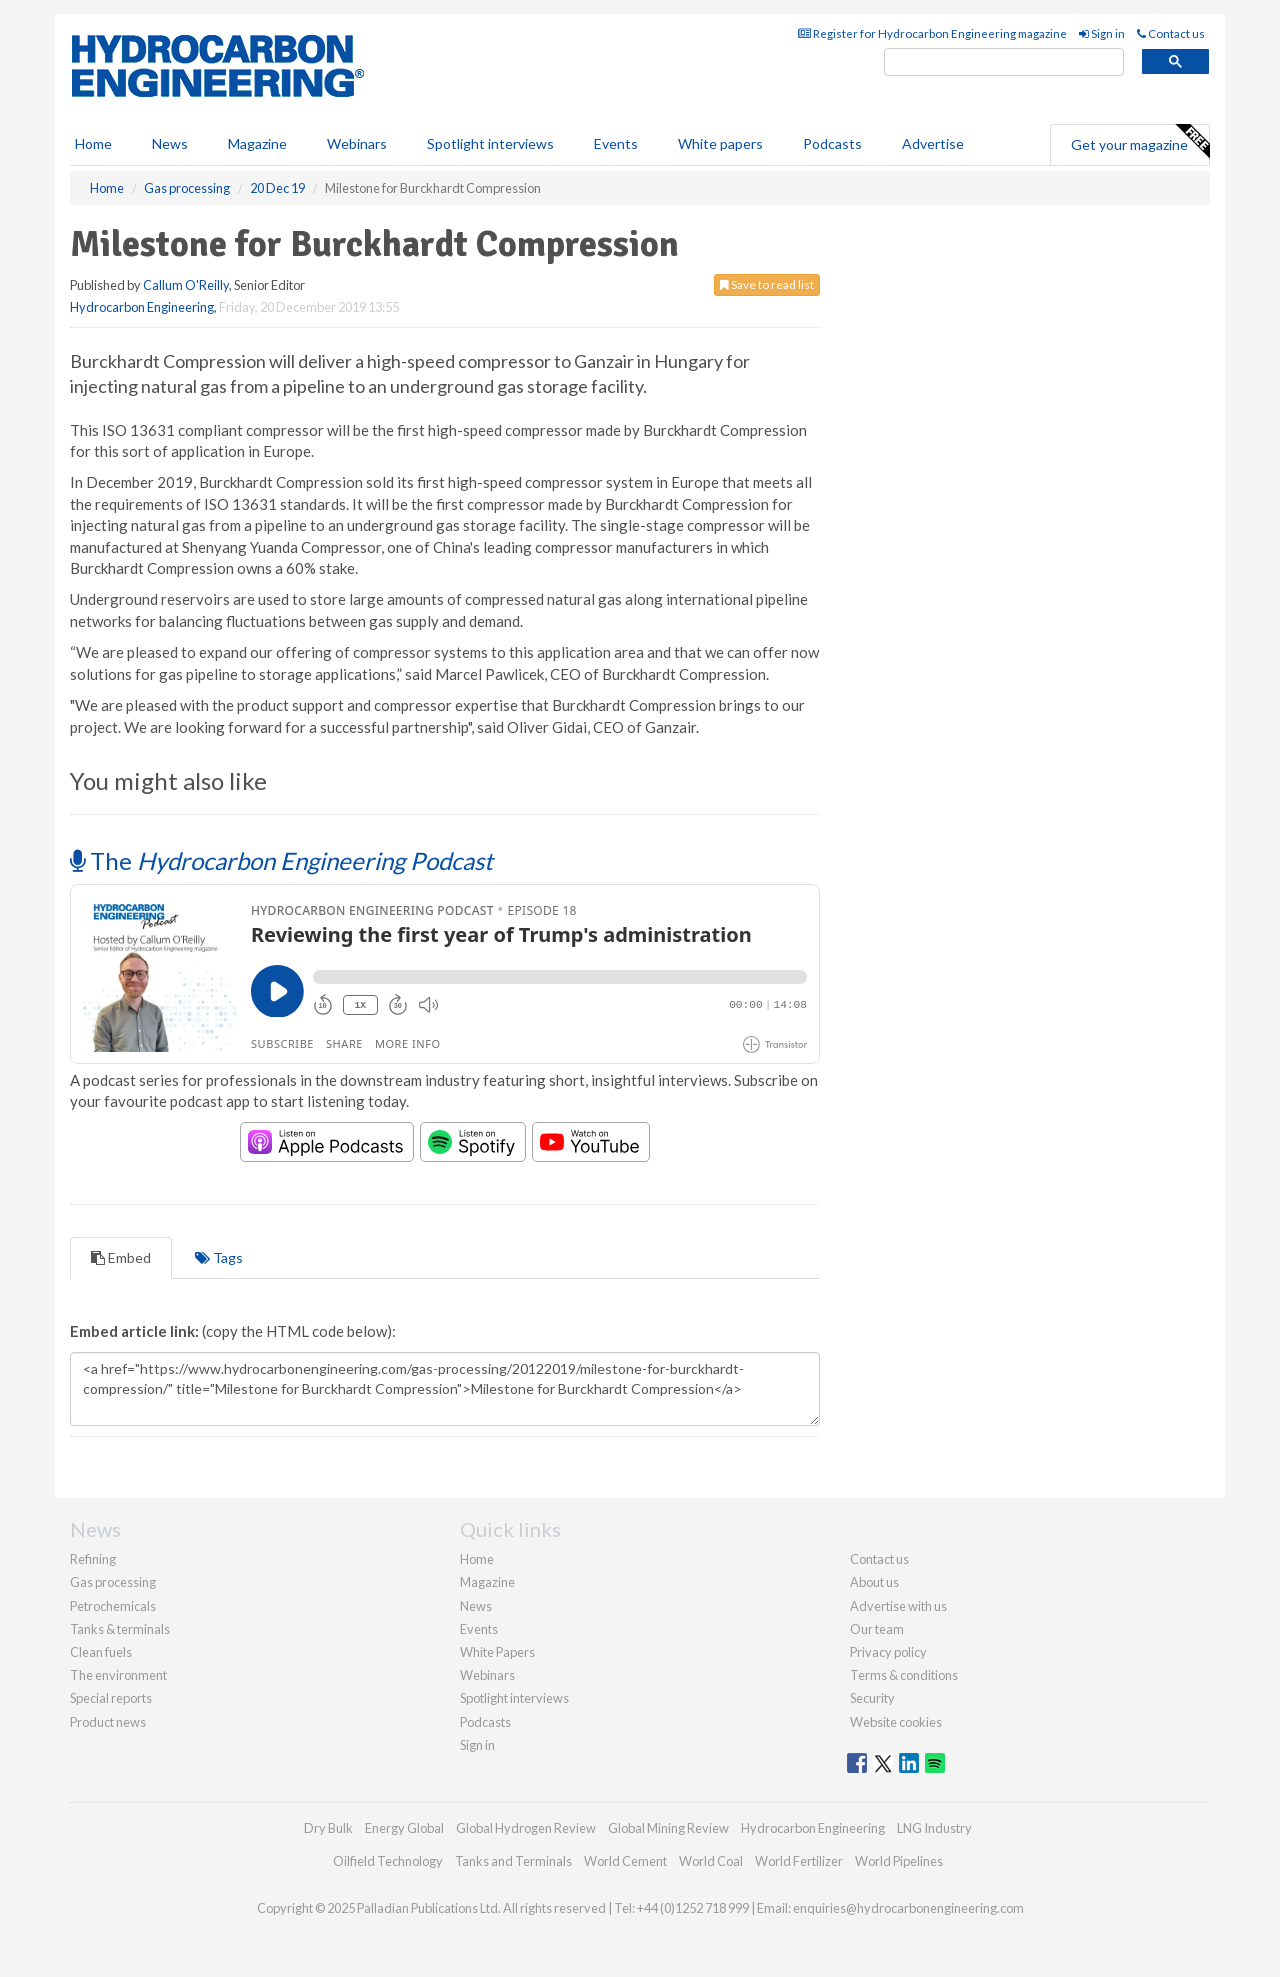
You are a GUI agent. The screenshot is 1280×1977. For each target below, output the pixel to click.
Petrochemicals (113, 1606)
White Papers (497, 1652)
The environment (118, 1675)
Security (872, 1698)
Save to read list (767, 284)
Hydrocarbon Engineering (142, 307)
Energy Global (404, 1828)
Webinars (357, 143)
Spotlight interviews (490, 143)
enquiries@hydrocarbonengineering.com (908, 1908)
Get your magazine (1140, 142)
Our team (877, 1629)
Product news (108, 1722)
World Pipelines (899, 1861)
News (476, 1606)
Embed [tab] (121, 1257)
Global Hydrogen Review (526, 1828)
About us (874, 1582)
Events (616, 143)
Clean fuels (101, 1652)
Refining (93, 1559)
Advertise (933, 143)
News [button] (170, 143)
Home (93, 143)
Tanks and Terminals (513, 1861)
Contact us (1171, 33)
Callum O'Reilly (186, 285)
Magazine (257, 143)
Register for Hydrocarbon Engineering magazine (932, 33)
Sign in (1102, 33)
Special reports (111, 1698)
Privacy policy (888, 1652)
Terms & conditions (904, 1675)
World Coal (711, 1861)
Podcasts (832, 143)
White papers (720, 143)
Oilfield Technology (388, 1861)
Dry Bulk (328, 1828)
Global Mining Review (668, 1828)
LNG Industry (934, 1828)
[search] (1004, 62)
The (281, 860)
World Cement (625, 1861)
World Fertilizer (799, 1861)
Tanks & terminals (120, 1629)
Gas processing (113, 1582)
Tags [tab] (219, 1257)
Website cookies (896, 1722)
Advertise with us (898, 1606)
